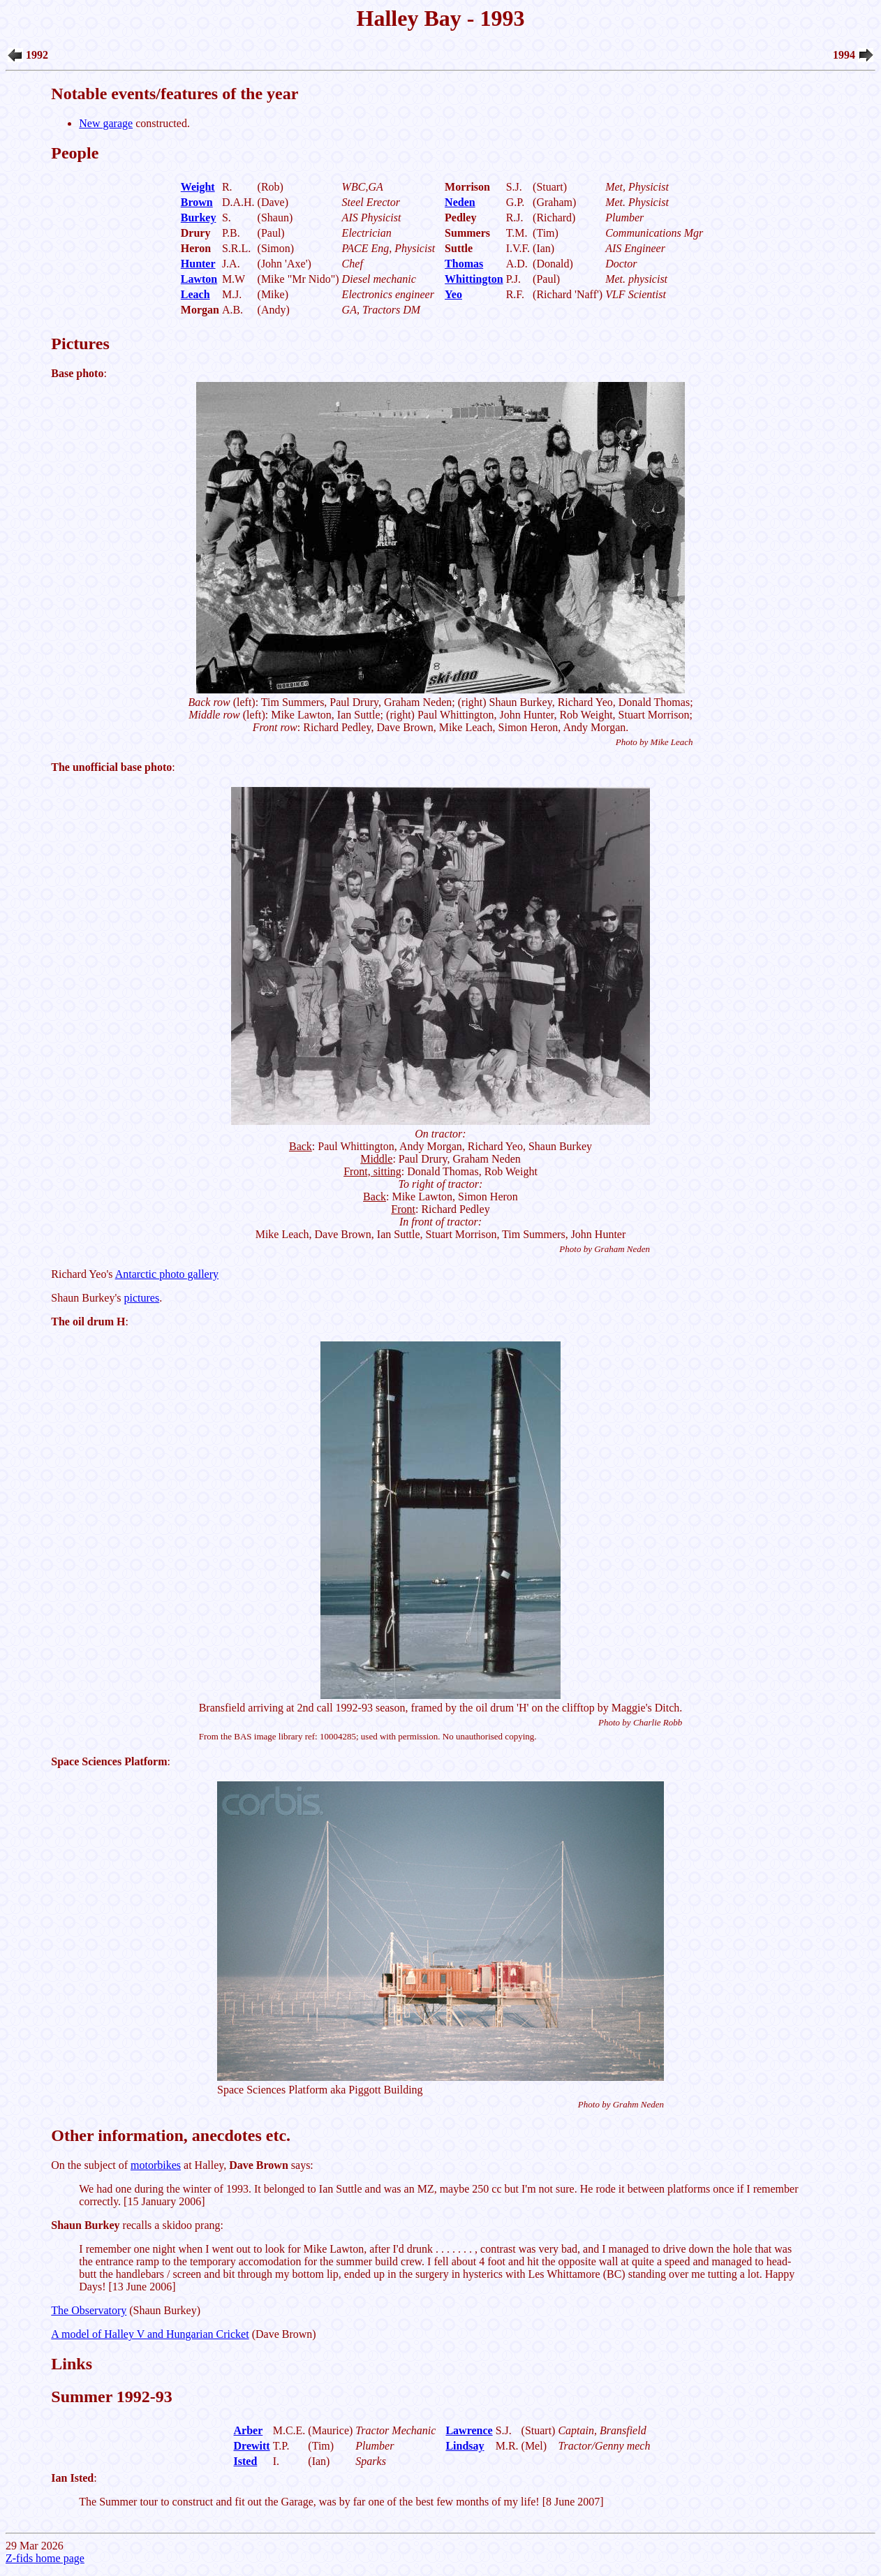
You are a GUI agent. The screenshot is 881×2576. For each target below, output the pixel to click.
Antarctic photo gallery (167, 1274)
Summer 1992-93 (111, 2396)
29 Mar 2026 (440, 1279)
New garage (106, 123)
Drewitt (252, 2446)
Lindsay (464, 2446)
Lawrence (468, 2430)
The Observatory (88, 2310)
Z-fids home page (45, 2558)
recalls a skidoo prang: (137, 2225)
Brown (197, 202)
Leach (195, 294)
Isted (246, 2461)
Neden (460, 202)
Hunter (198, 264)
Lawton (199, 279)
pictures (142, 1298)
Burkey (198, 217)
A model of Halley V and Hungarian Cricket (150, 2334)
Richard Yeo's (82, 1274)
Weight (198, 187)
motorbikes (156, 2165)
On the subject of (91, 2165)
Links (71, 2364)
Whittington (474, 279)
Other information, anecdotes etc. (170, 2135)
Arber (248, 2430)
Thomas (464, 264)
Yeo (453, 294)
